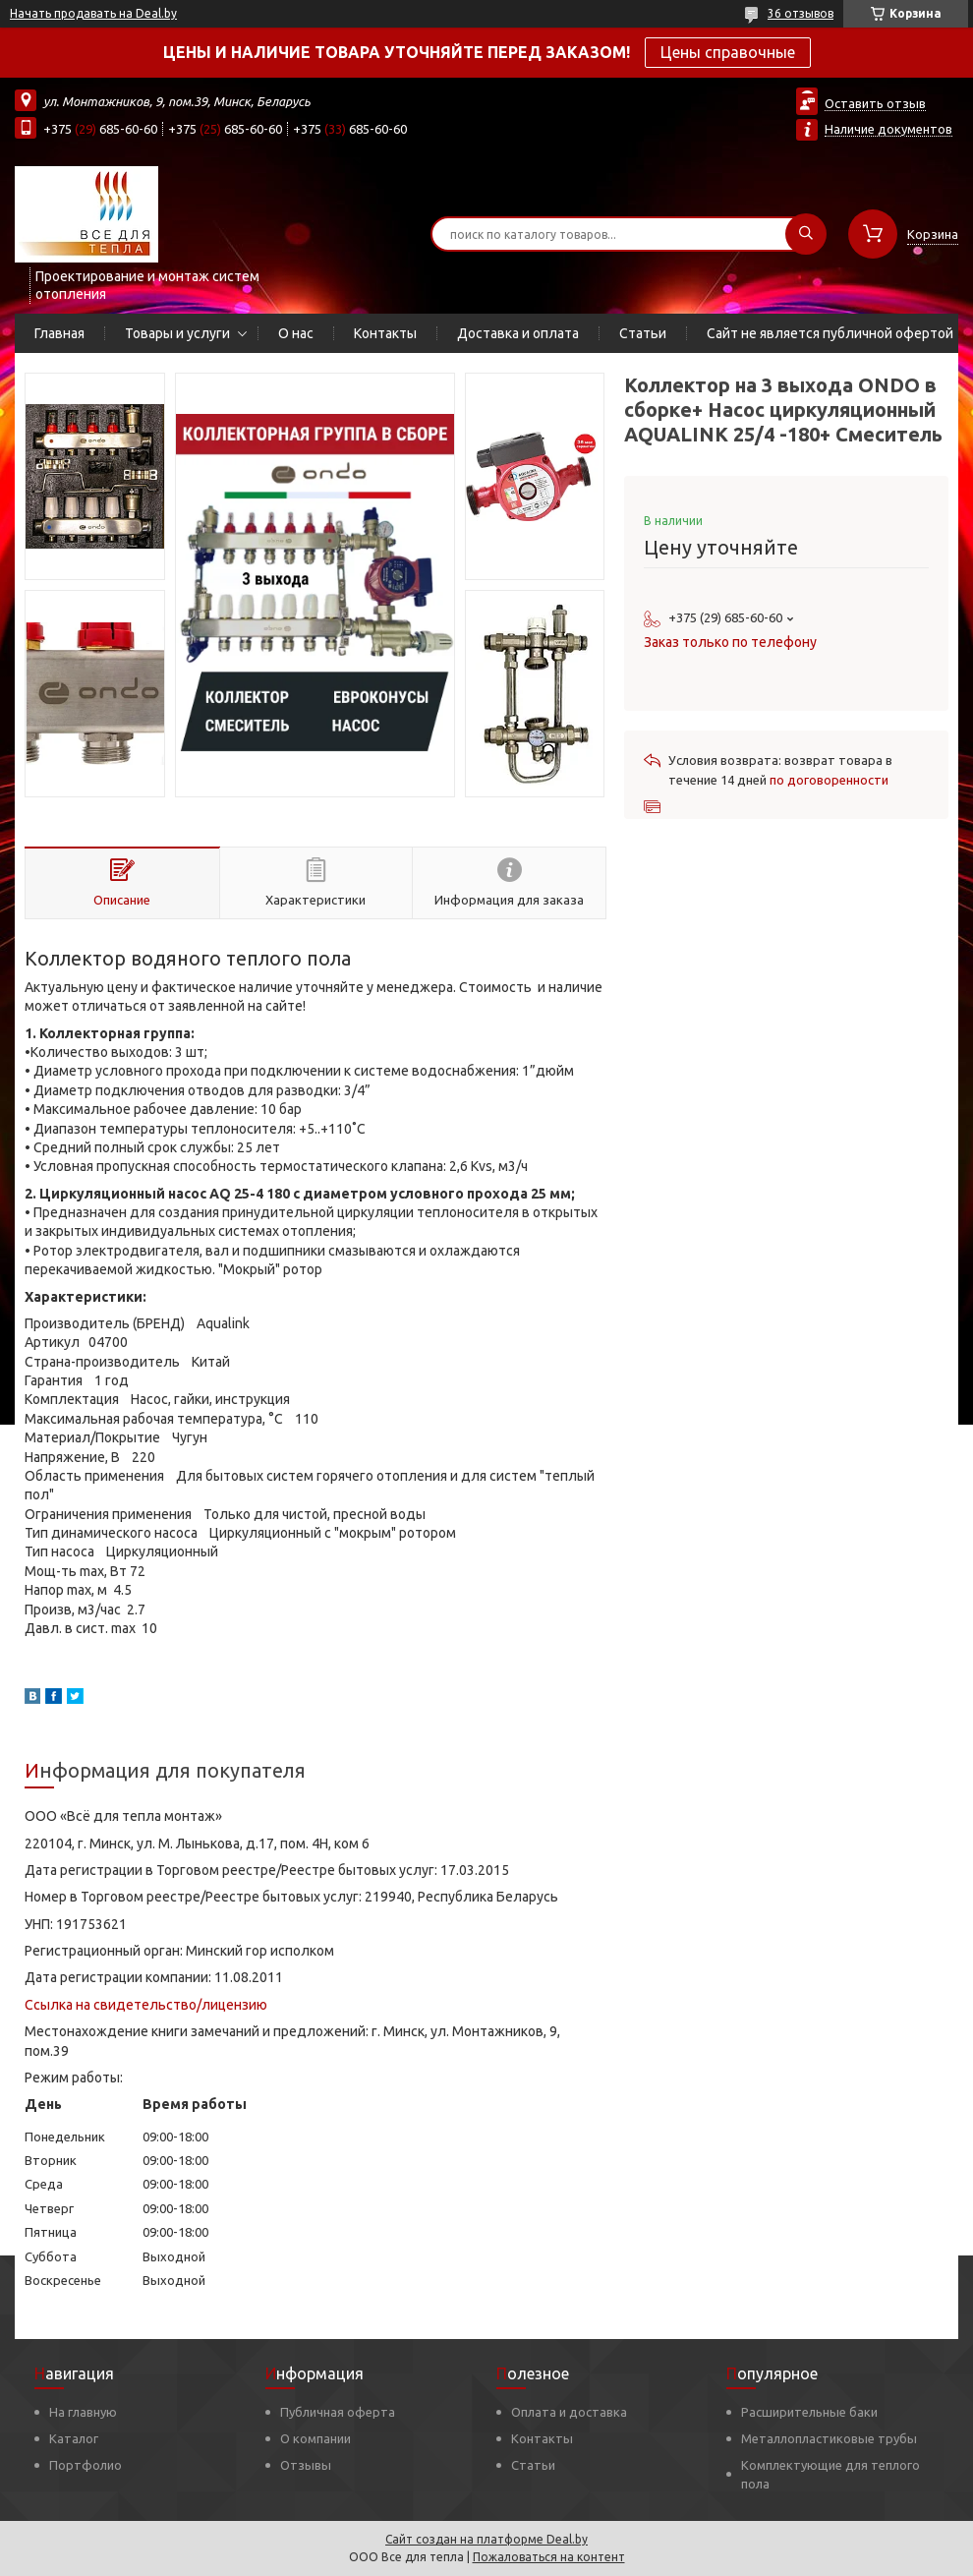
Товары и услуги (177, 333)
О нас (296, 333)
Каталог (73, 2438)
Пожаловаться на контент (549, 2556)
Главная (59, 333)
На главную (83, 2412)
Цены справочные (727, 52)
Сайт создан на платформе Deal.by (486, 2539)
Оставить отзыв (875, 103)
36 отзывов (800, 13)
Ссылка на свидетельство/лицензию (146, 2005)
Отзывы (305, 2465)
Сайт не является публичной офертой (830, 333)
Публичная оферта (337, 2412)
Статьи (642, 333)
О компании (315, 2438)
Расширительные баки (809, 2412)
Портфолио (85, 2465)
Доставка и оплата (518, 333)
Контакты (385, 333)
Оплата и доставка (569, 2412)
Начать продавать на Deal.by (93, 13)
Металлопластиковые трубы (829, 2438)
